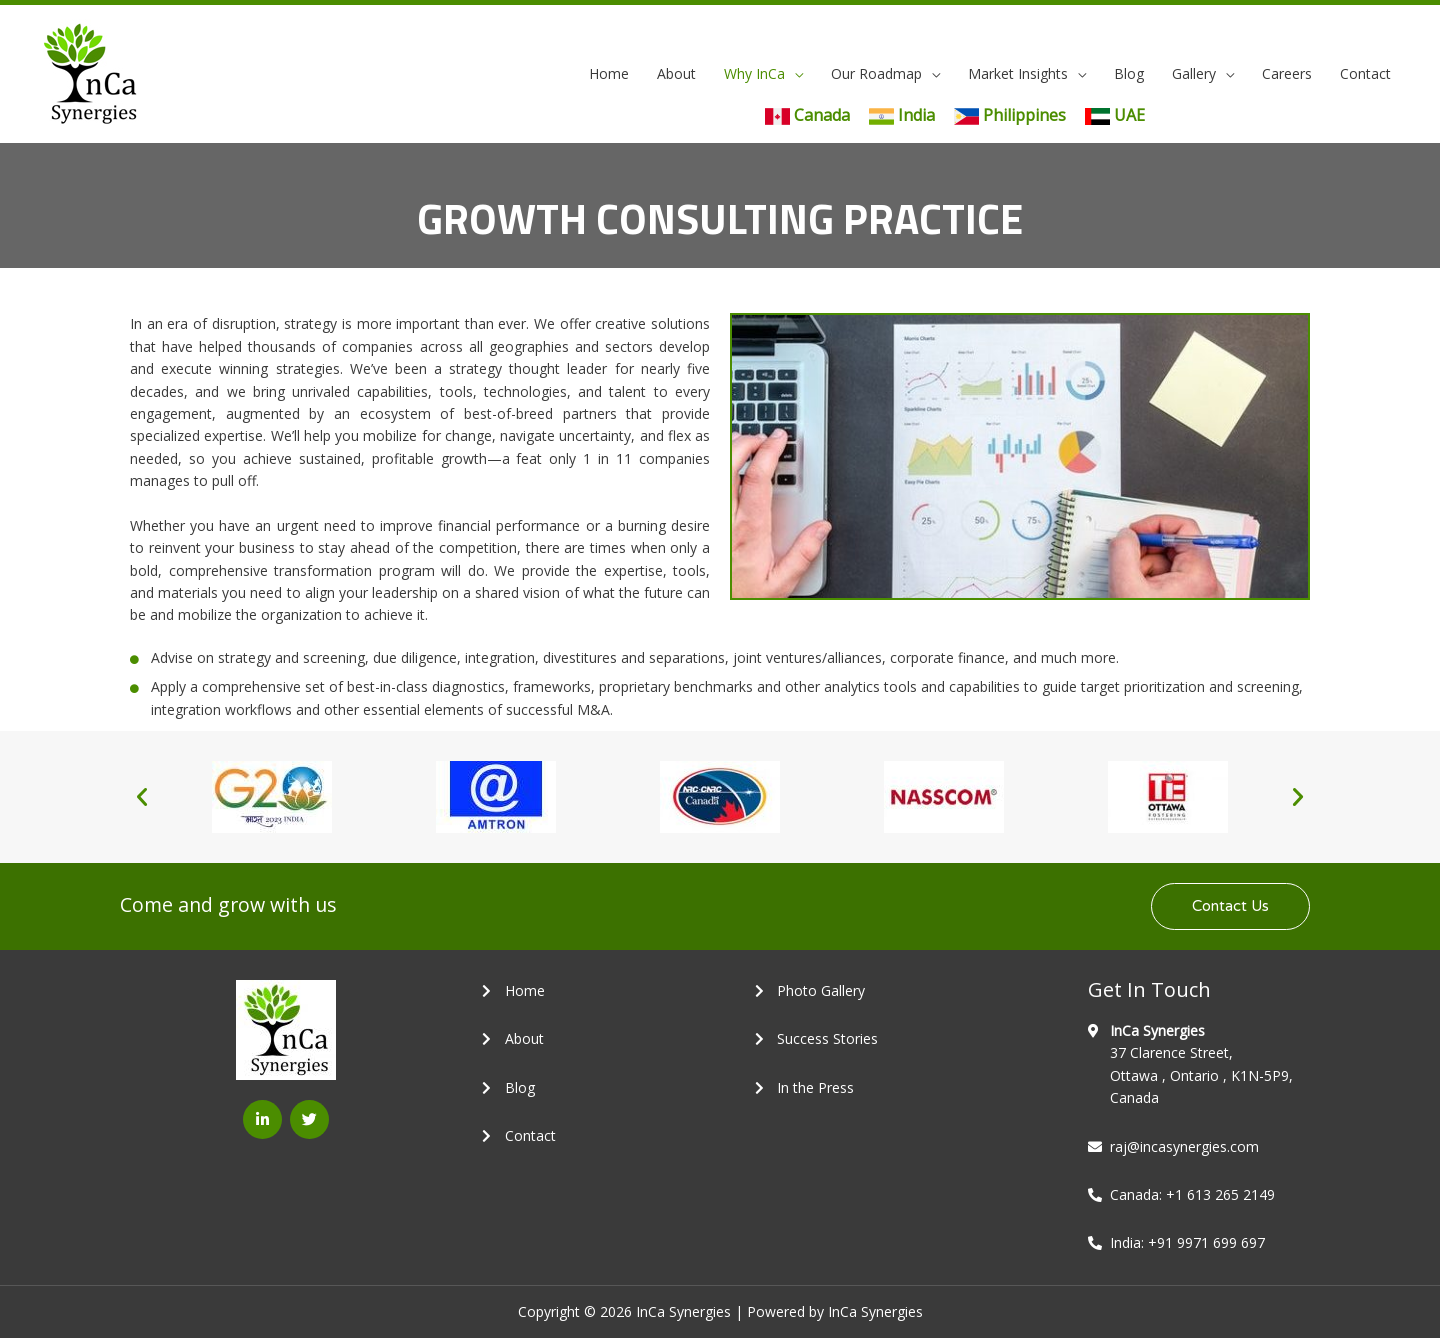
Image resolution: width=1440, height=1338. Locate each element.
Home (609, 73)
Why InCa (754, 73)
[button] (142, 797)
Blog (1129, 73)
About (676, 73)
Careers (1287, 73)
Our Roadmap (876, 73)
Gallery (1194, 73)
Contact (1365, 73)
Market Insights (1018, 73)
